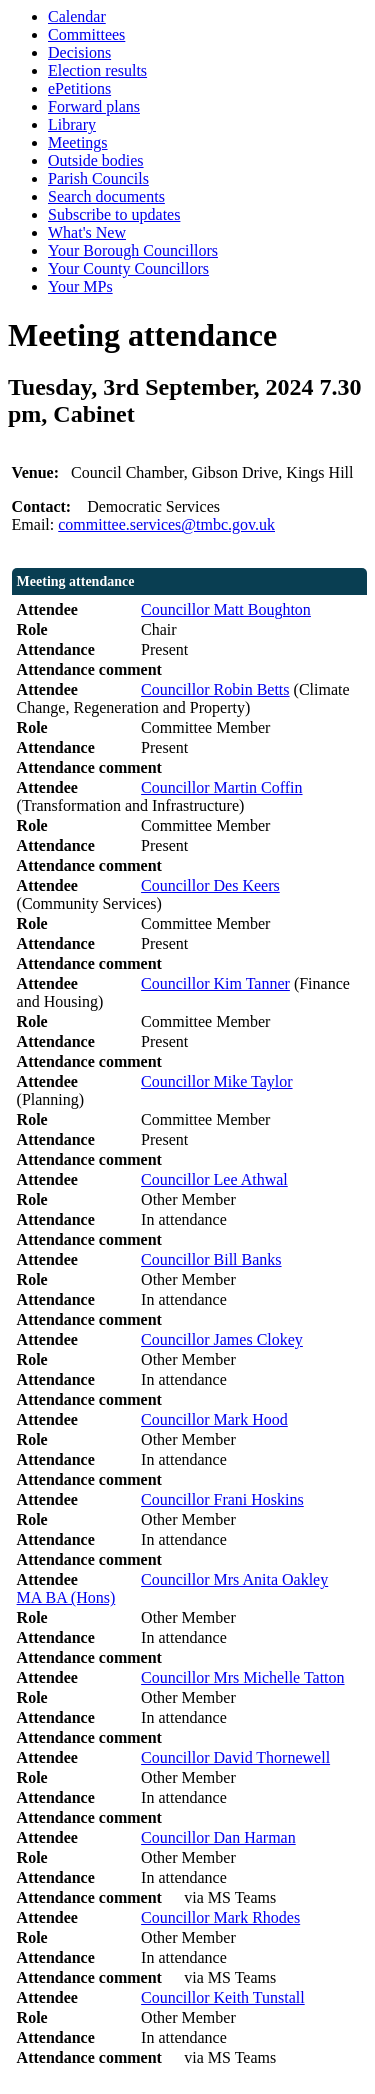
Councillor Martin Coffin (221, 787)
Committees (86, 34)
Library (72, 124)
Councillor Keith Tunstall (223, 1997)
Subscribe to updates (114, 214)
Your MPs (80, 286)
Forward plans (94, 106)
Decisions (79, 52)
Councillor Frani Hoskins (222, 1499)
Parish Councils (98, 178)
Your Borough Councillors (133, 250)
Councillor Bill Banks (211, 1259)
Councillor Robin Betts (215, 689)
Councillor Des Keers (210, 885)
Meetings (78, 142)
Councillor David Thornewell (235, 1757)
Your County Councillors (128, 268)
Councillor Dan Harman (218, 1837)
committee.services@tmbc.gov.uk (166, 524)
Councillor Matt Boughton (226, 609)
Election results (97, 70)
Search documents (106, 196)
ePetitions (79, 88)
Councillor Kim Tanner (215, 983)
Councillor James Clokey (222, 1339)
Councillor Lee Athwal (214, 1179)
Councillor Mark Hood (214, 1419)
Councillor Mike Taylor (216, 1081)
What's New (87, 232)
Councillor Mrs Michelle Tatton (242, 1677)
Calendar (77, 16)
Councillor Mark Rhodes (220, 1917)
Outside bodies (96, 160)
